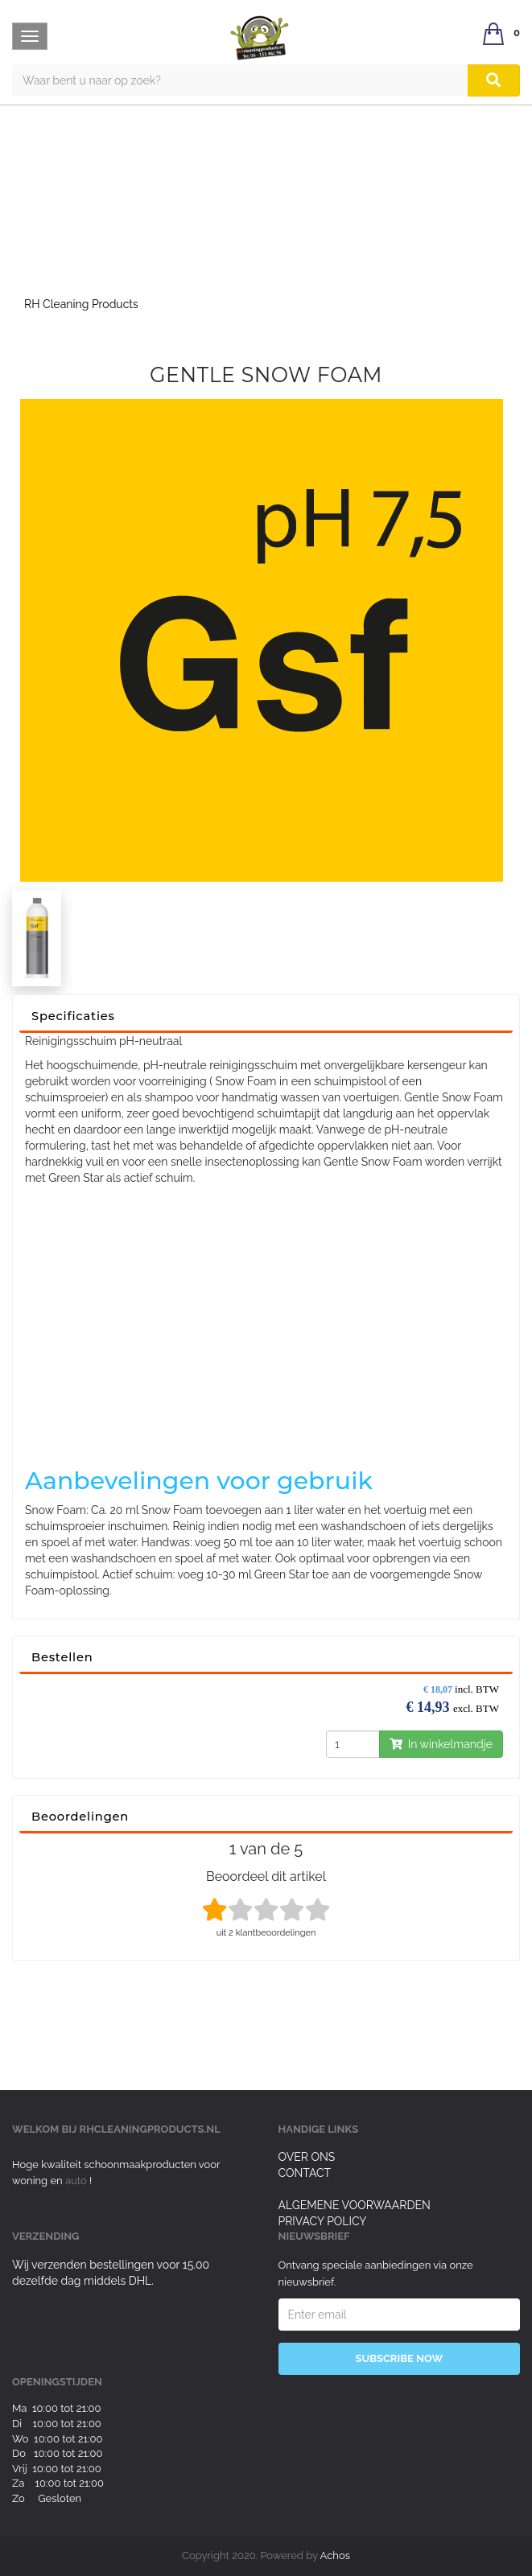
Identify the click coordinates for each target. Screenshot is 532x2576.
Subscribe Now (399, 2358)
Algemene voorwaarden (354, 2205)
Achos (335, 2555)
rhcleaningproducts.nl (150, 2129)
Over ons (307, 2156)
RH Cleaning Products (81, 304)
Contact (305, 2173)
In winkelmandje (441, 1744)
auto (77, 2181)
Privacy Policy (322, 2221)
